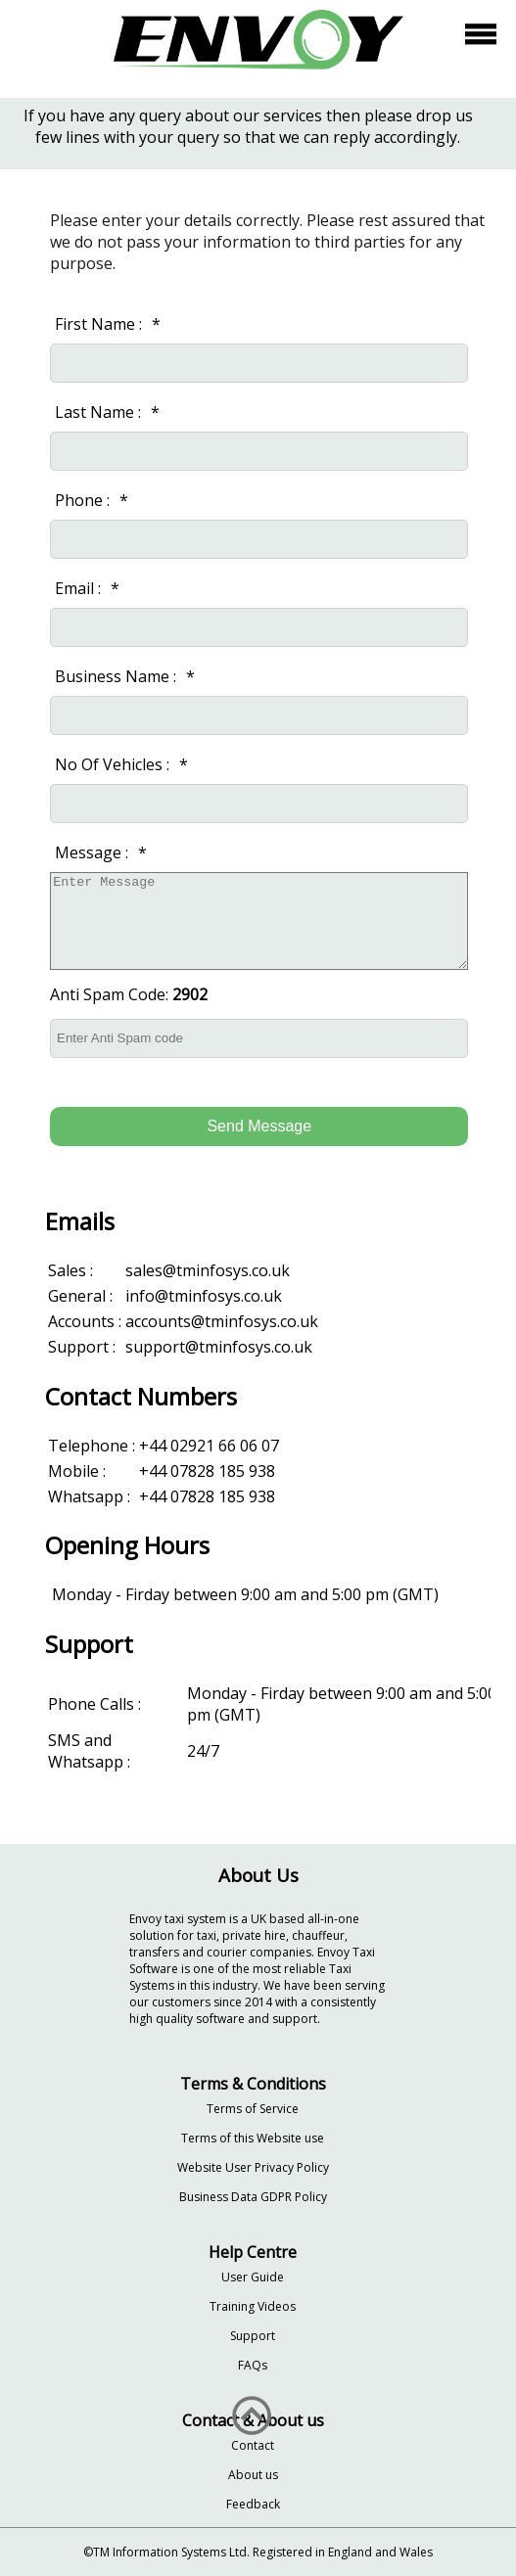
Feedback (253, 2504)
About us (253, 2474)
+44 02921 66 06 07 (209, 1445)
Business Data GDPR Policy (253, 2196)
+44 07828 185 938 (207, 1471)
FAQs (252, 2365)
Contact (252, 2445)
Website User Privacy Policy (253, 2167)
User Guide (252, 2277)
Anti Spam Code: (129, 994)
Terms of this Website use (252, 2138)
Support (252, 2335)
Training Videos (253, 2306)
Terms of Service (253, 2108)
